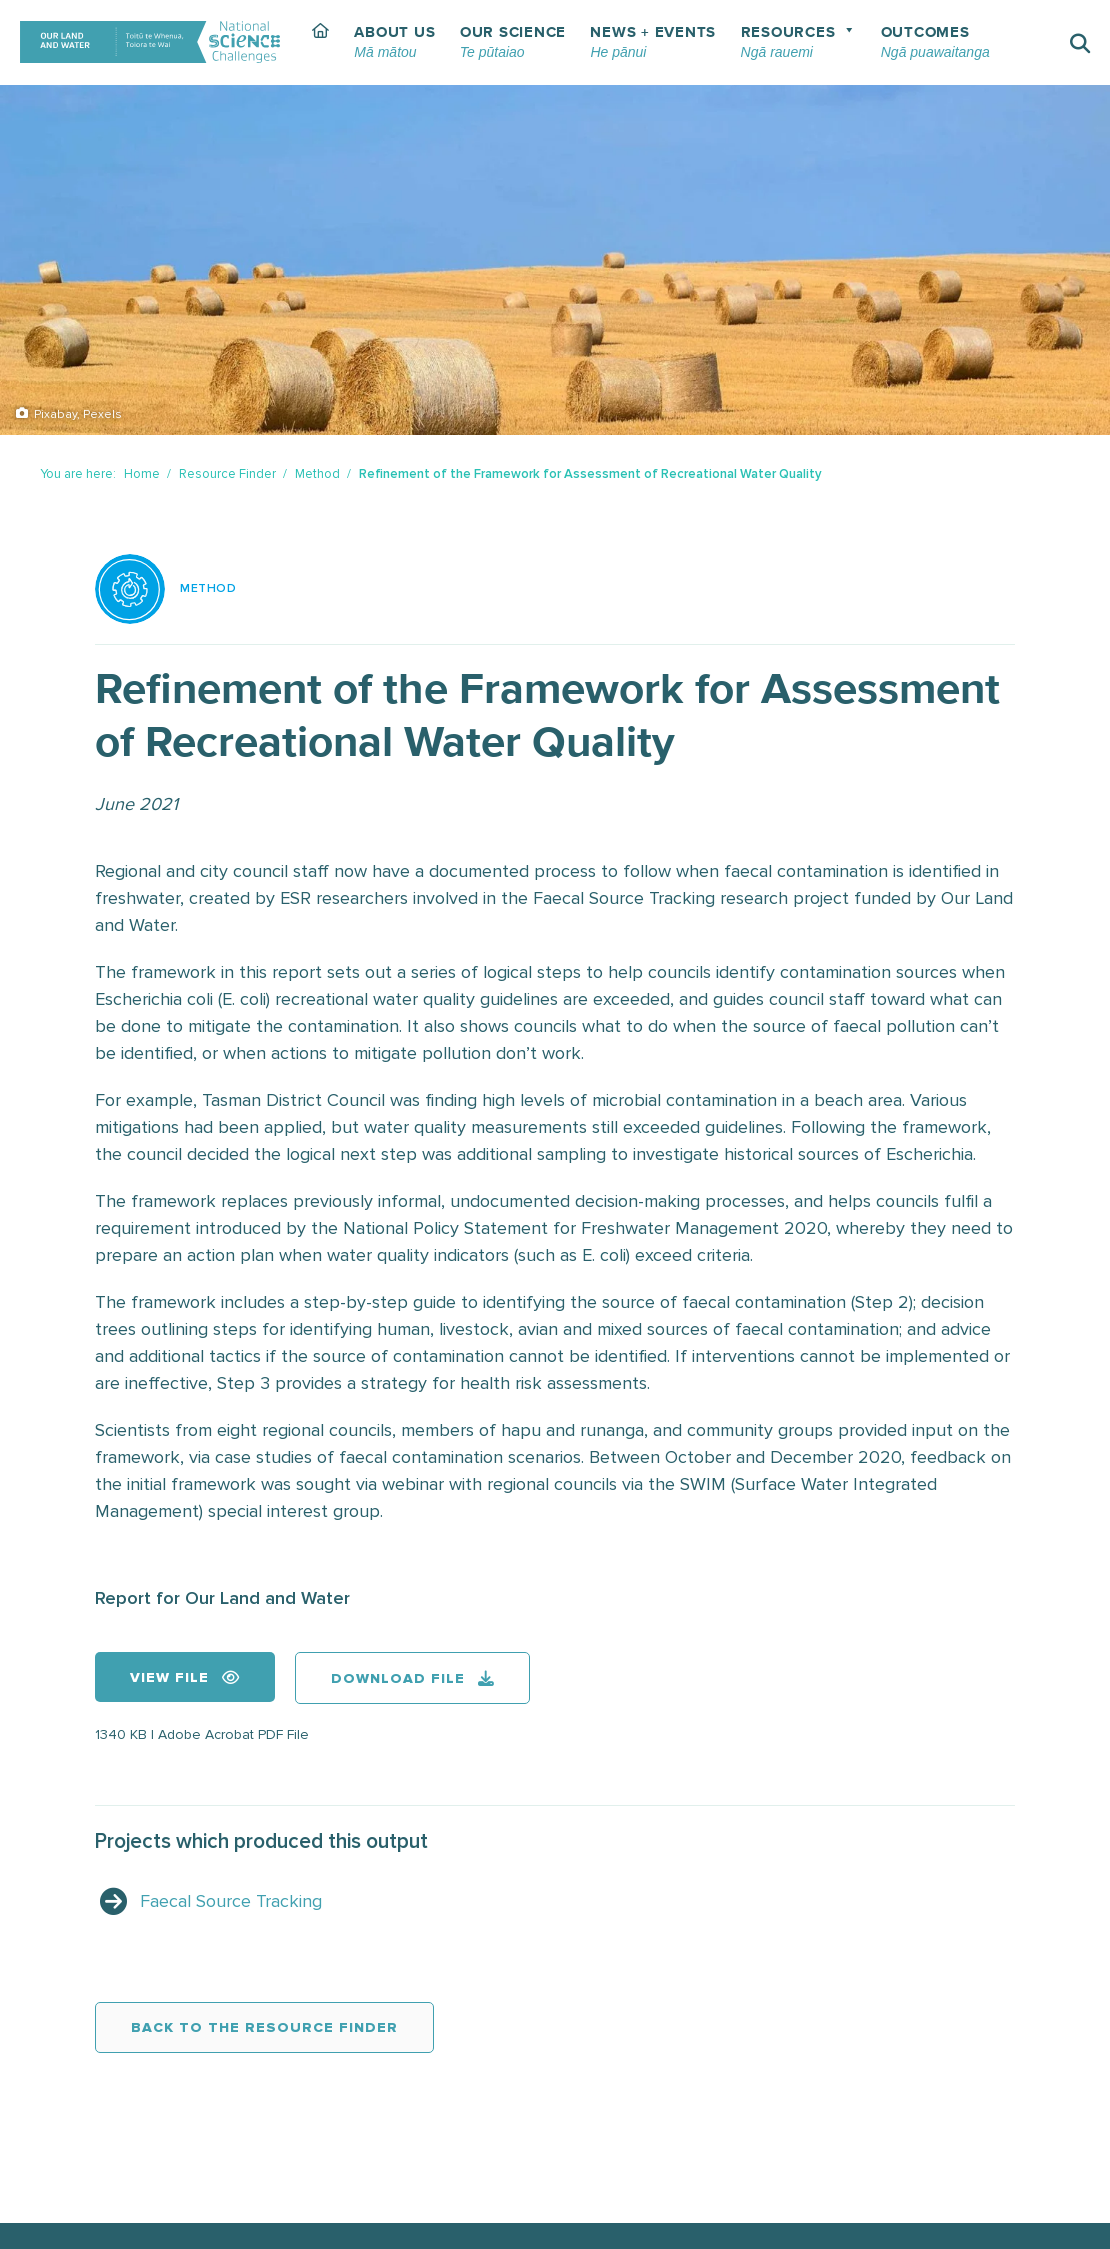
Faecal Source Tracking (231, 1901)
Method (317, 474)
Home (142, 474)
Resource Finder (227, 474)
